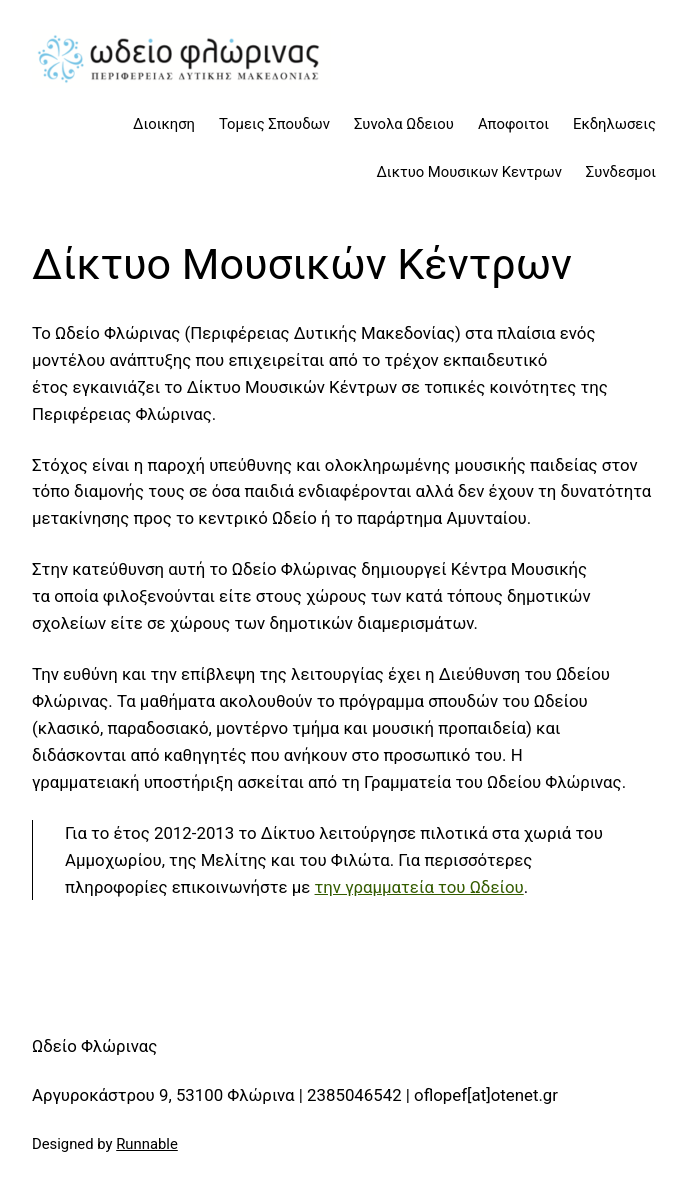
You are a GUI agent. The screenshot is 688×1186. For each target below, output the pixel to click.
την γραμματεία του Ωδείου (419, 887)
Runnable (147, 1144)
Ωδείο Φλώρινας (94, 1046)
